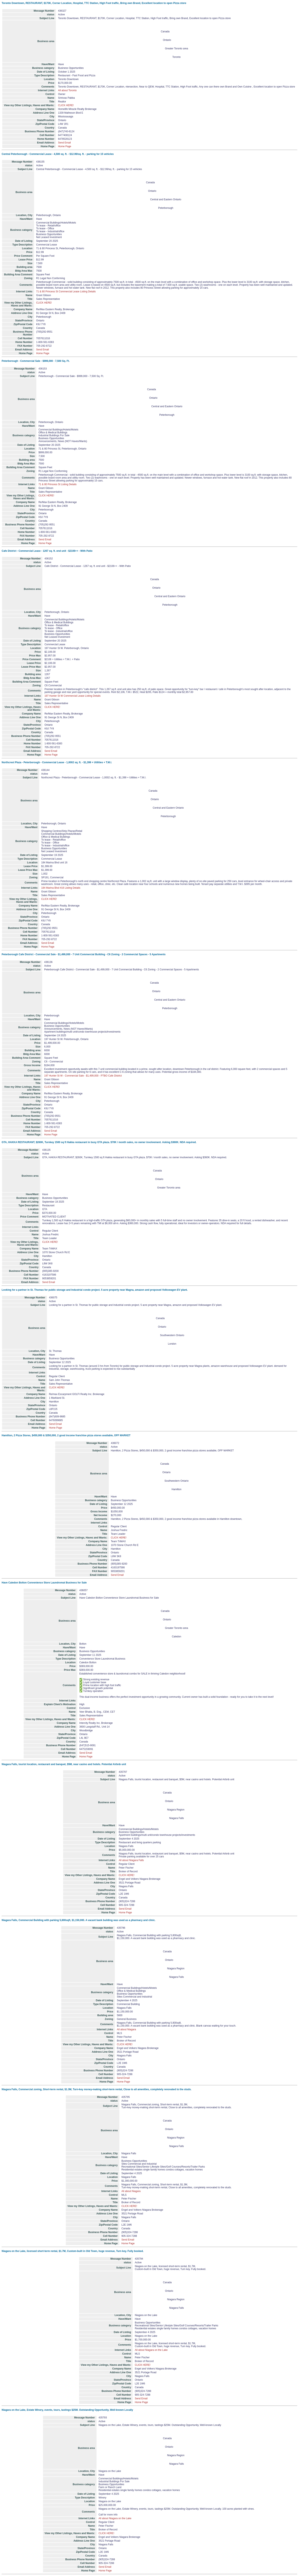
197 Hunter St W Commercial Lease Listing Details (72, 695)
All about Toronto (67, 90)
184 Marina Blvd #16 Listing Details (60, 887)
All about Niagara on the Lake (151, 2350)
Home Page (64, 146)
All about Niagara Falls (131, 1860)
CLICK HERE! (66, 105)
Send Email (64, 142)
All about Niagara (126, 2029)
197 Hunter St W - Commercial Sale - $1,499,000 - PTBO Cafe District (83, 1075)
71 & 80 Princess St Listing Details (57, 484)
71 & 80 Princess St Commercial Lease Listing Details (66, 291)
